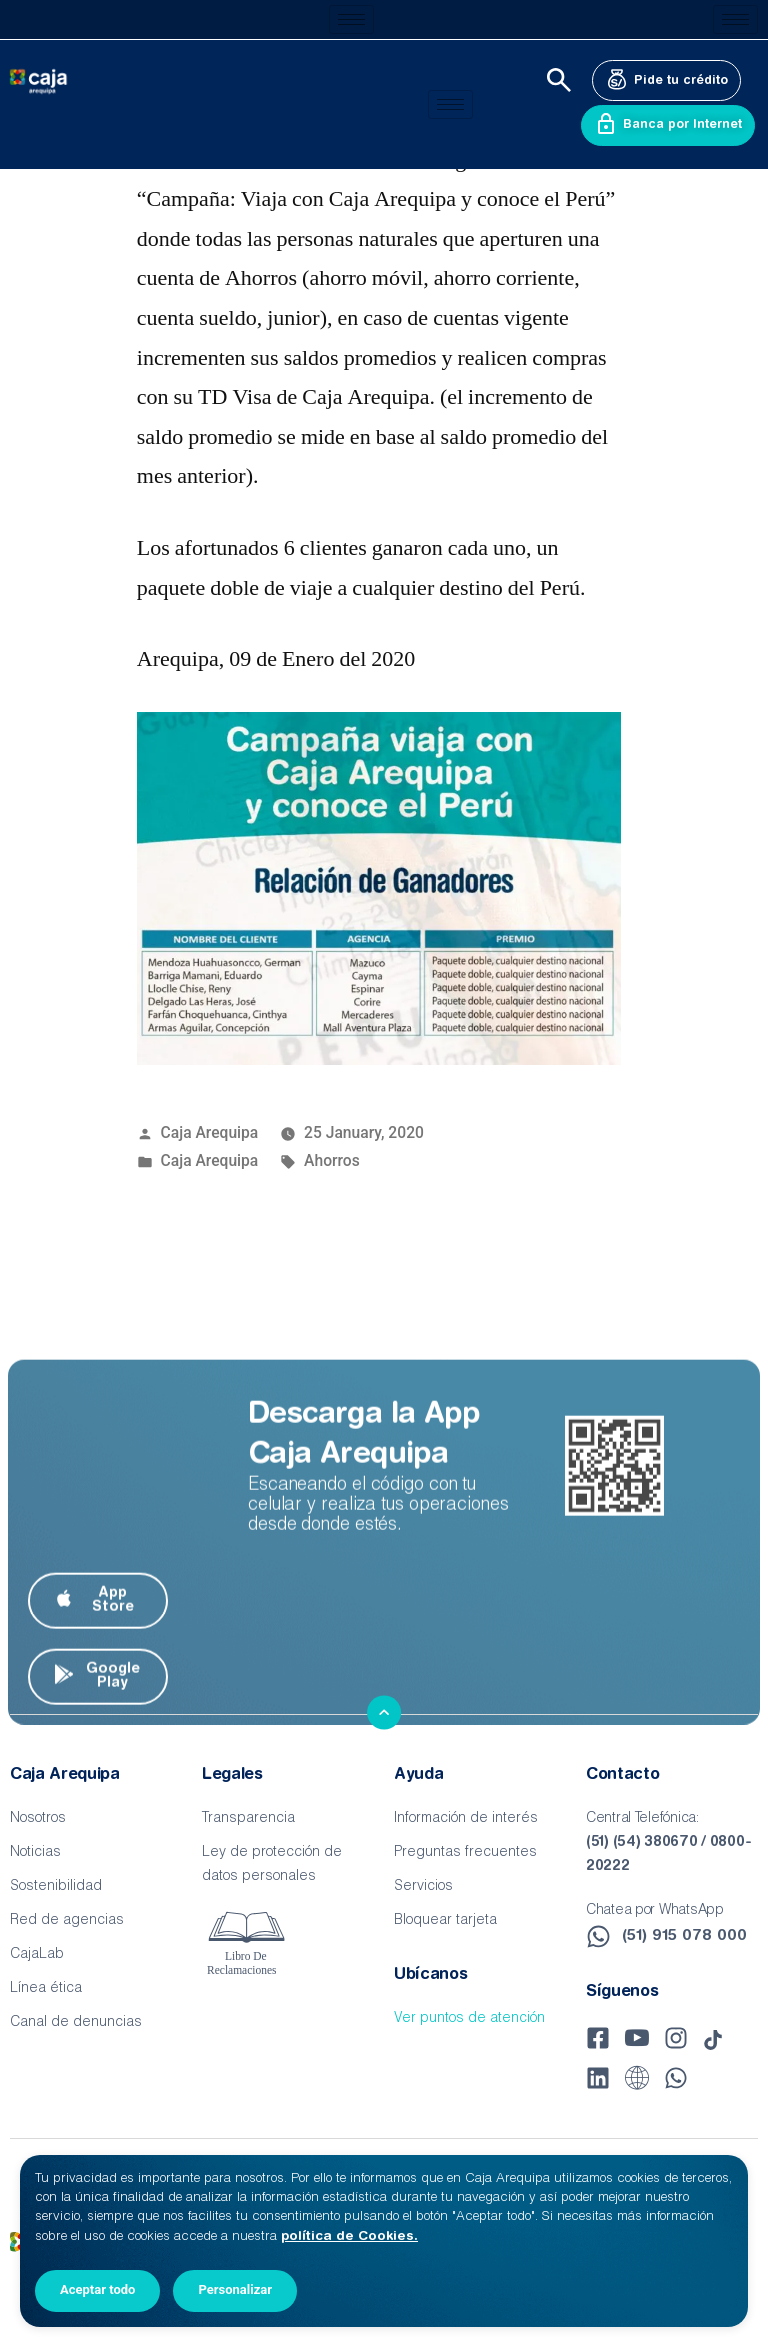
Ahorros (332, 1160)
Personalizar (235, 2289)
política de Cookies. (349, 2236)
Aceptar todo (97, 2289)
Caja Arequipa (210, 1132)
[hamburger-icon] (351, 19)
